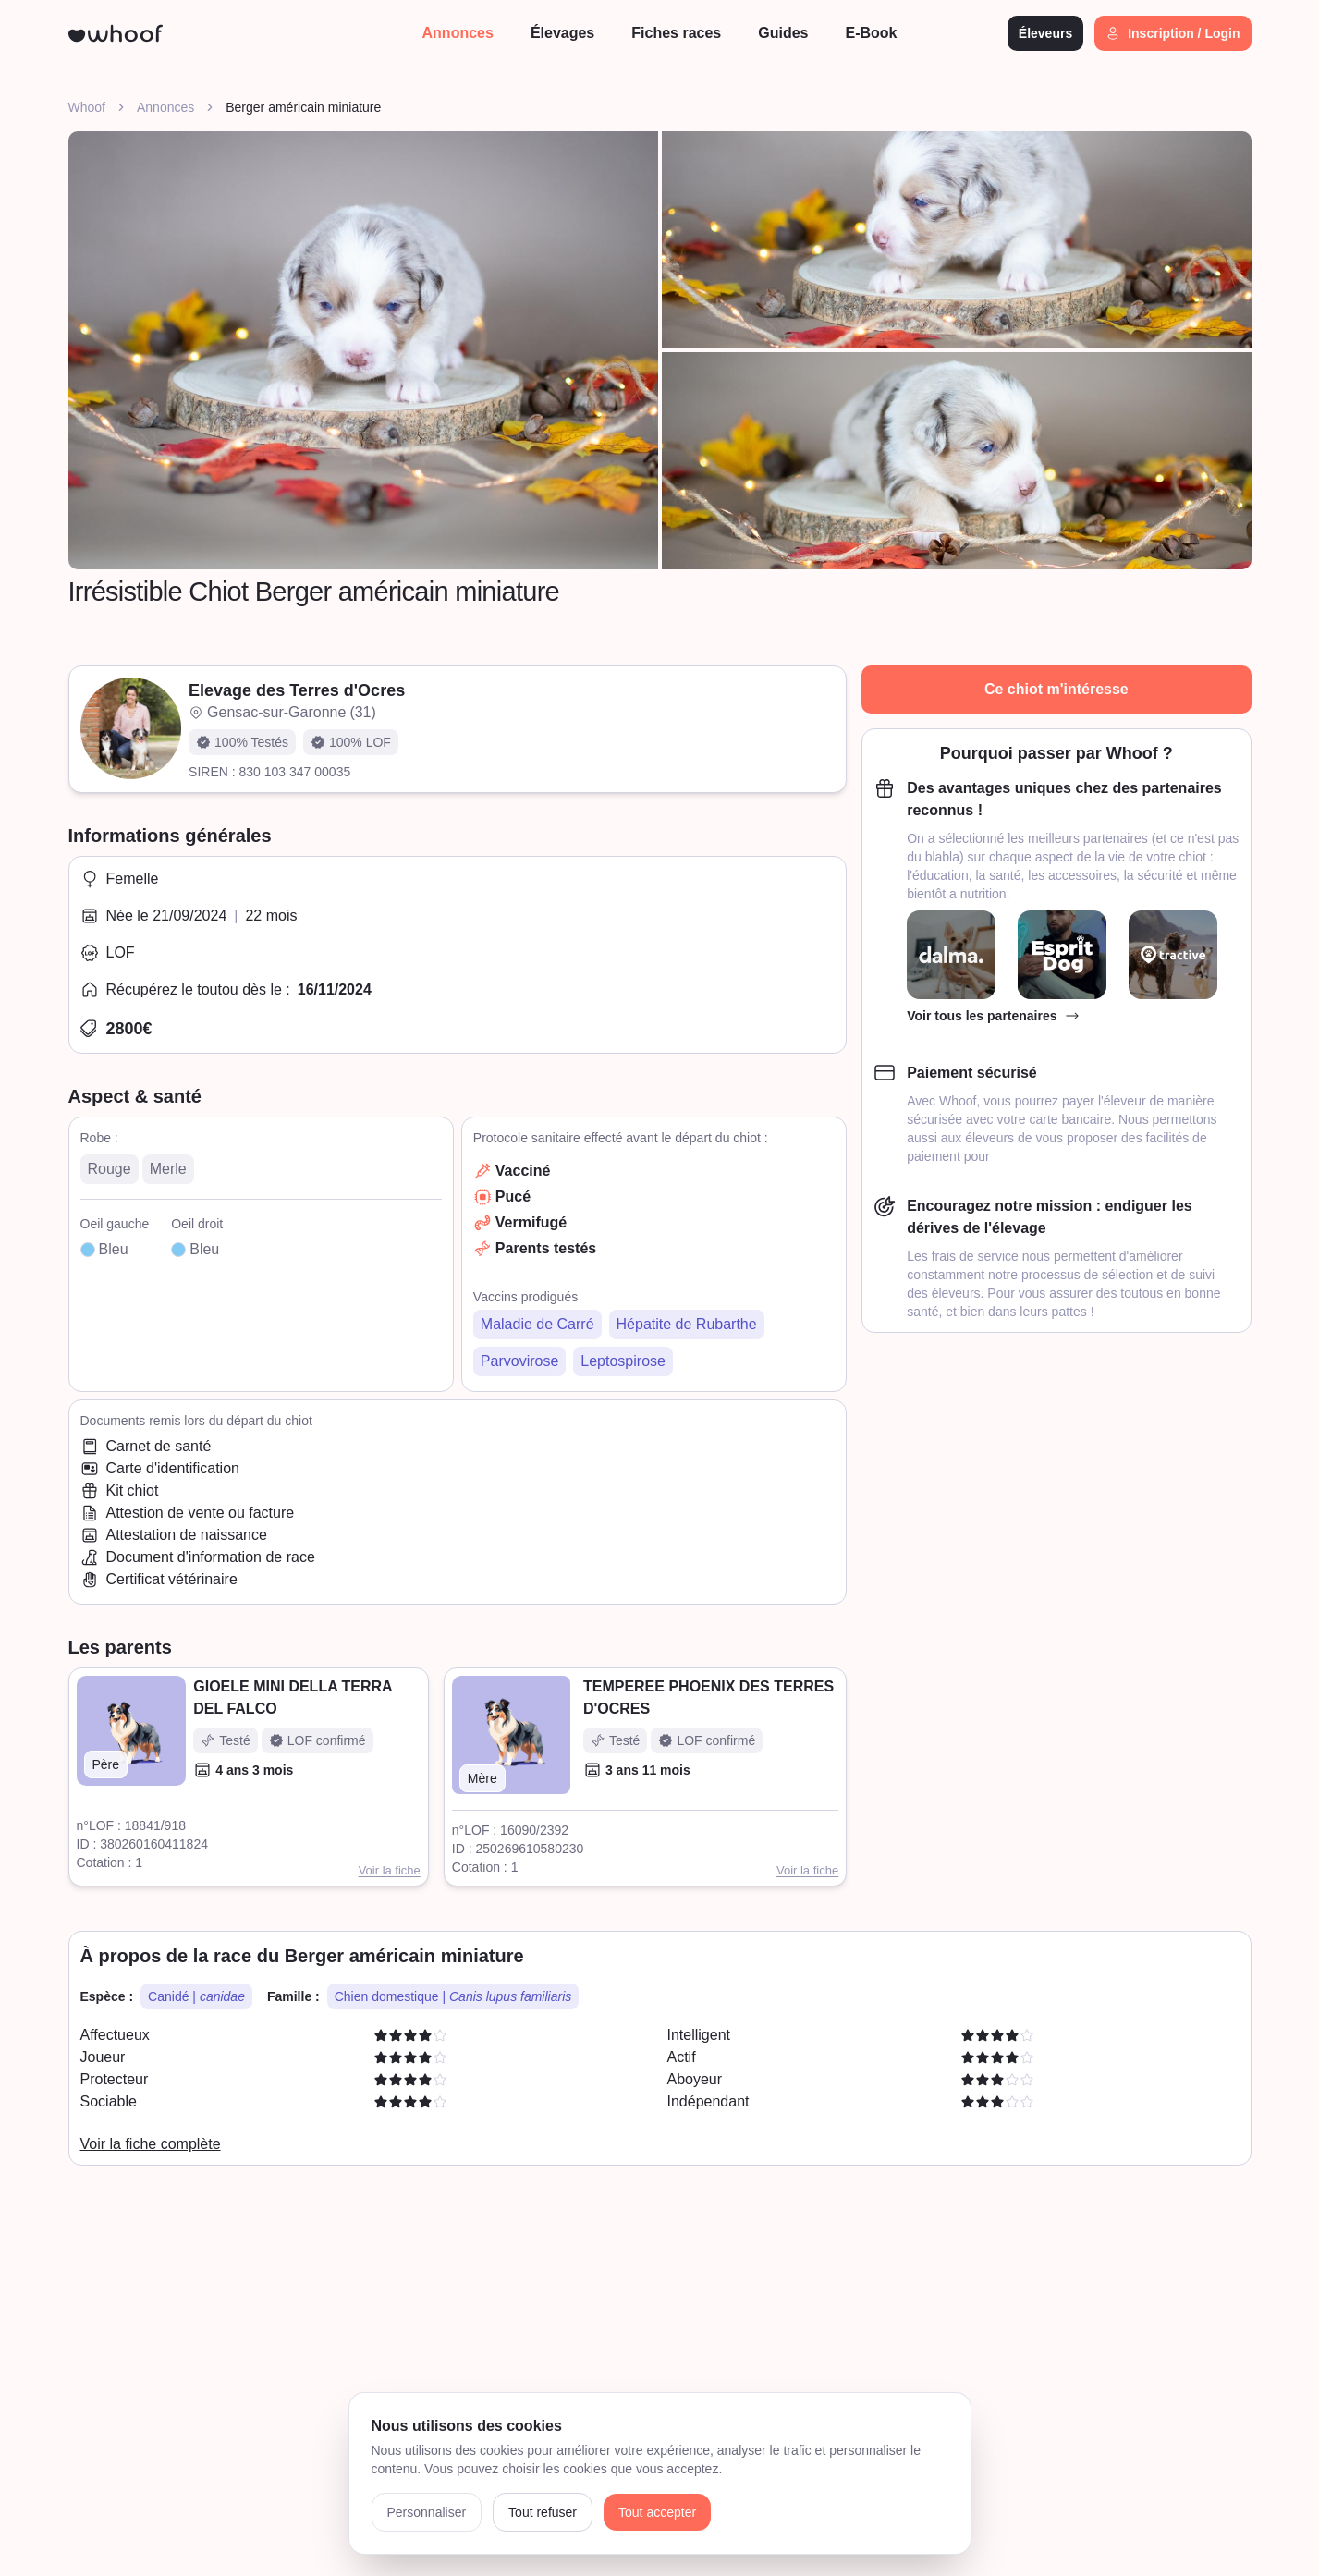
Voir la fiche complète (150, 2144)
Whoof (86, 107)
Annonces (165, 107)
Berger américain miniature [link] (303, 107)
